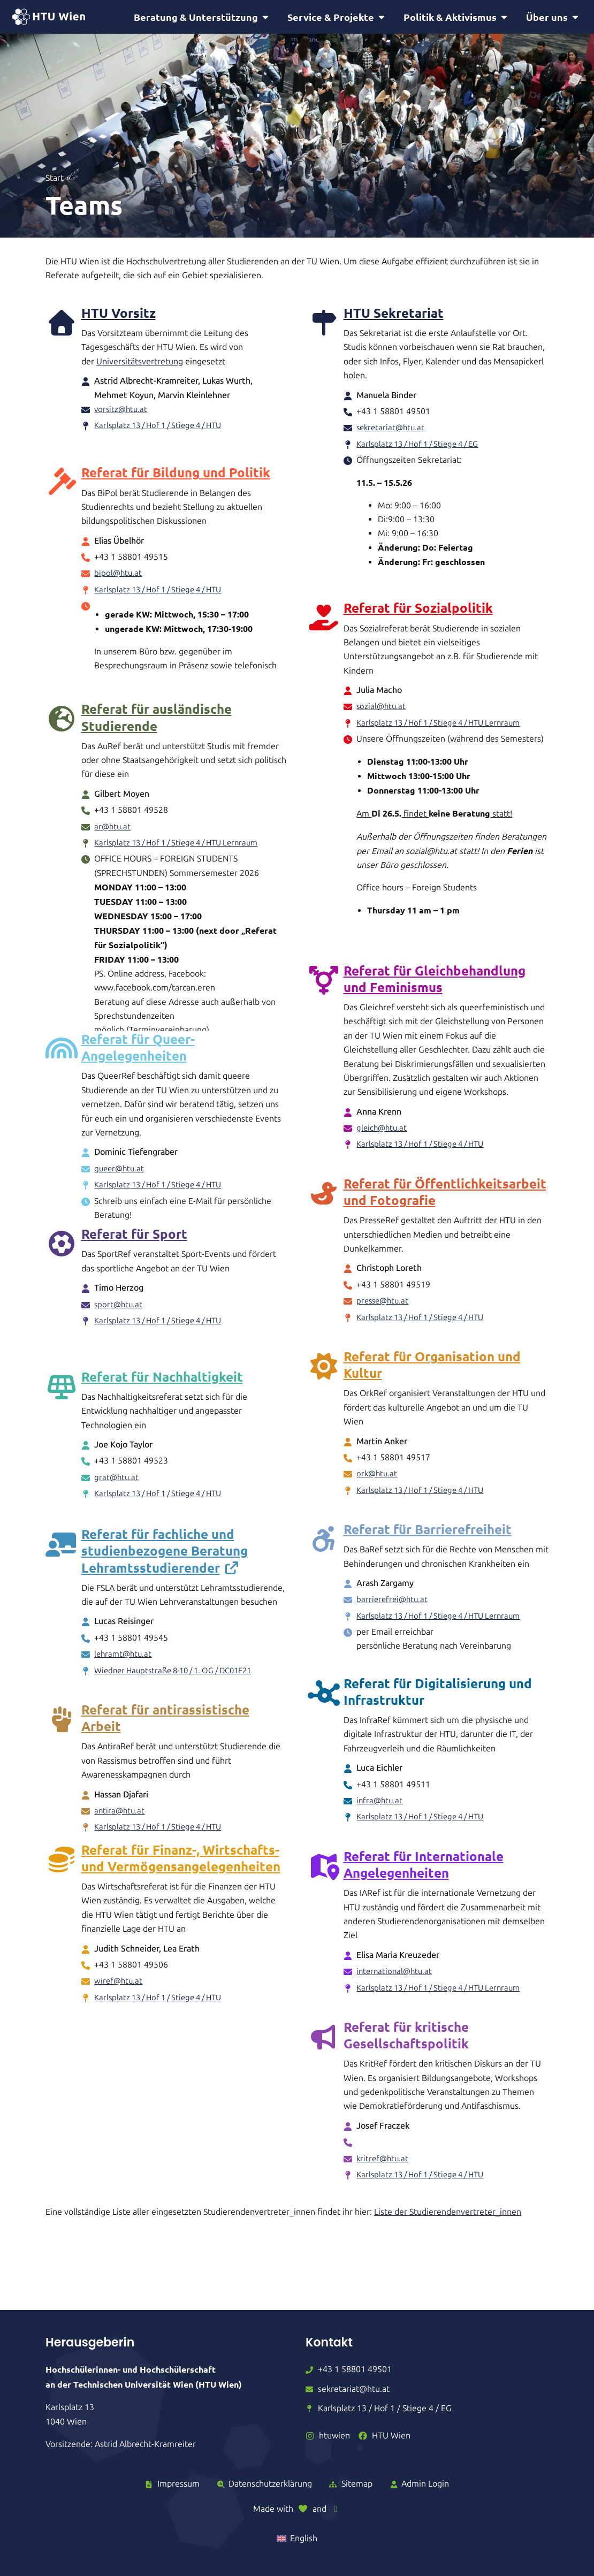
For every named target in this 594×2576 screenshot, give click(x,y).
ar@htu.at (113, 815)
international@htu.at (396, 1976)
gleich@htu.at (382, 1132)
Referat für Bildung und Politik (175, 466)
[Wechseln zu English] (296, 2538)
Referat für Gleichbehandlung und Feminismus (435, 983)
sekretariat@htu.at (392, 429)
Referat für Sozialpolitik (418, 611)
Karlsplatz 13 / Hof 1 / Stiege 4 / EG (423, 445)
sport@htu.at (119, 1340)
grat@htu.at (117, 1496)
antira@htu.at (120, 1829)
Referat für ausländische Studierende (156, 705)
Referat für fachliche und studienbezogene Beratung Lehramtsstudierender (164, 1569)
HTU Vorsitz (118, 314)
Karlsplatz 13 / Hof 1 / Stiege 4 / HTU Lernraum (445, 725)
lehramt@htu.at (124, 1672)
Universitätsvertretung (139, 363)
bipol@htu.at (118, 567)
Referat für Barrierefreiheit (428, 1534)
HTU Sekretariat (394, 314)
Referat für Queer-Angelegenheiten (138, 1064)
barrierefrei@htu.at (393, 1604)
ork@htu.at (377, 1478)
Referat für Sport (134, 1270)
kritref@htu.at (383, 2163)
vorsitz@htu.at (122, 411)
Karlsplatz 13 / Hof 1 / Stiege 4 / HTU (164, 427)
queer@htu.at (120, 1186)
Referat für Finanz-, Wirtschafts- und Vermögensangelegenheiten (180, 1892)
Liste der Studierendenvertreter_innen (447, 2217)
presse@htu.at (384, 1305)
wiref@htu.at (119, 2015)
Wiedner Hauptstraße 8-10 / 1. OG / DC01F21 (180, 1688)
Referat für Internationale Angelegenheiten (424, 1869)
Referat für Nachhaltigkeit (162, 1396)
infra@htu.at (380, 1805)
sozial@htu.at (382, 709)
